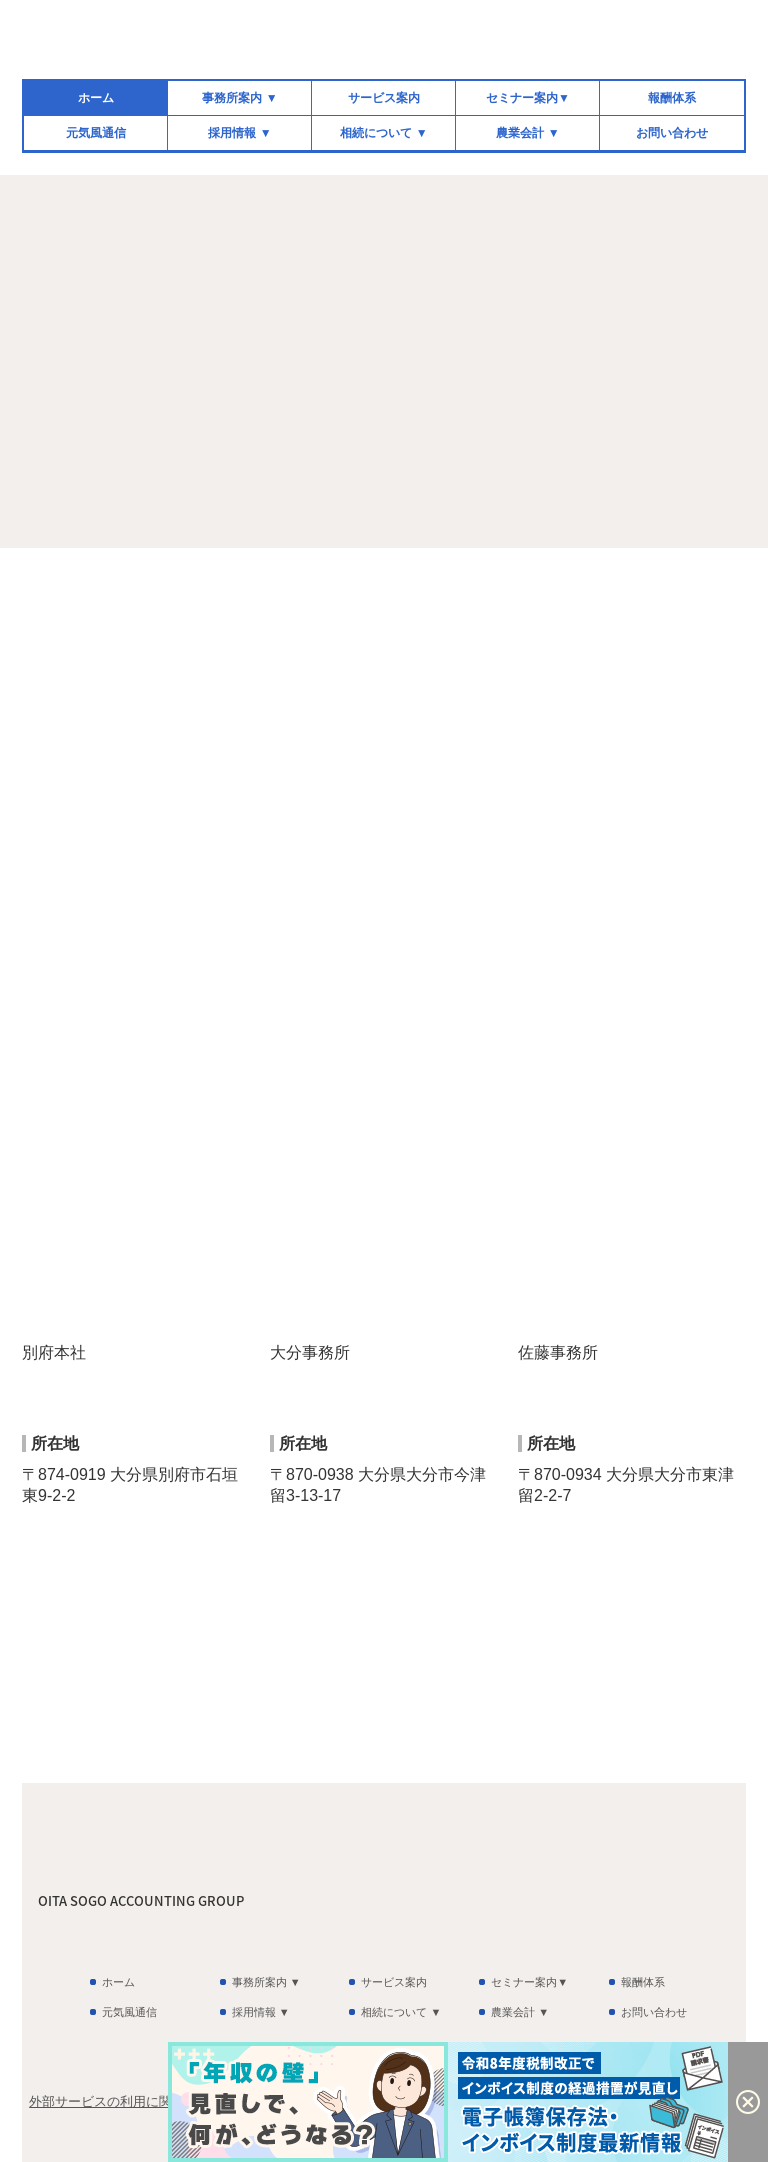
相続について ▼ (383, 133)
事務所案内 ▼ (239, 98)
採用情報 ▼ (239, 133)
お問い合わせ (672, 133)
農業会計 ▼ (527, 133)
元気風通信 (96, 133)
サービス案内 (384, 98)
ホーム (96, 98)
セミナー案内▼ (528, 98)
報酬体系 (672, 98)
